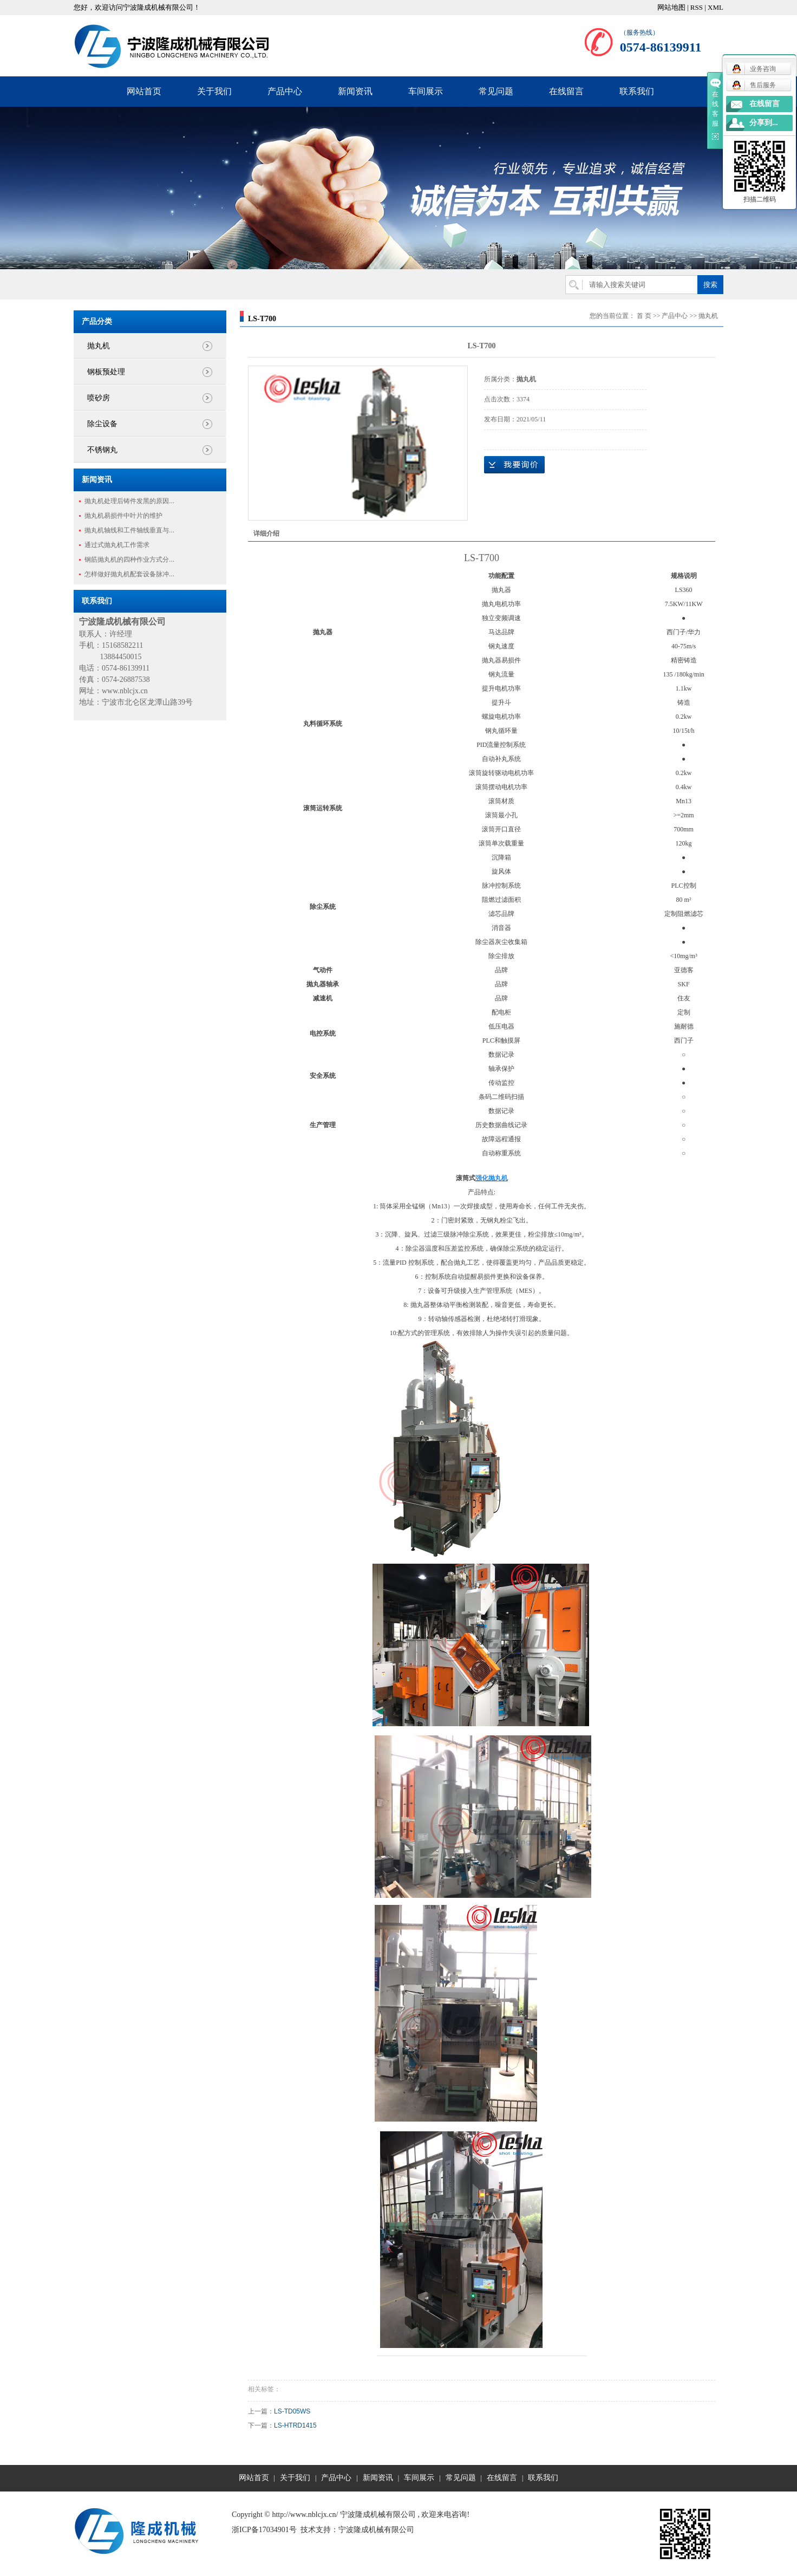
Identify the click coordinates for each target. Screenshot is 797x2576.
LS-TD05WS (292, 2411)
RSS (696, 7)
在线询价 (514, 464)
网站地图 (671, 7)
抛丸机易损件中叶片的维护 (123, 515)
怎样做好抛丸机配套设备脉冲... (129, 574)
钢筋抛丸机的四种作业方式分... (129, 559)
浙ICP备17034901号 (264, 2530)
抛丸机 (98, 346)
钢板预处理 (106, 372)
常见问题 (496, 91)
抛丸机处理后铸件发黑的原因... (129, 501)
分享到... (763, 123)
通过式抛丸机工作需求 (116, 545)
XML (715, 7)
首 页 (644, 316)
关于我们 (214, 91)
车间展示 (425, 91)
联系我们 (636, 91)
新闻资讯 (355, 91)
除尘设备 (102, 424)
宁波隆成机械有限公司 (376, 2530)
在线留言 (566, 91)
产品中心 (284, 91)
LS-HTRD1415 (295, 2425)
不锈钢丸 (102, 450)
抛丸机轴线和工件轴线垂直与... (129, 530)
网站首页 (144, 91)
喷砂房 (98, 398)
